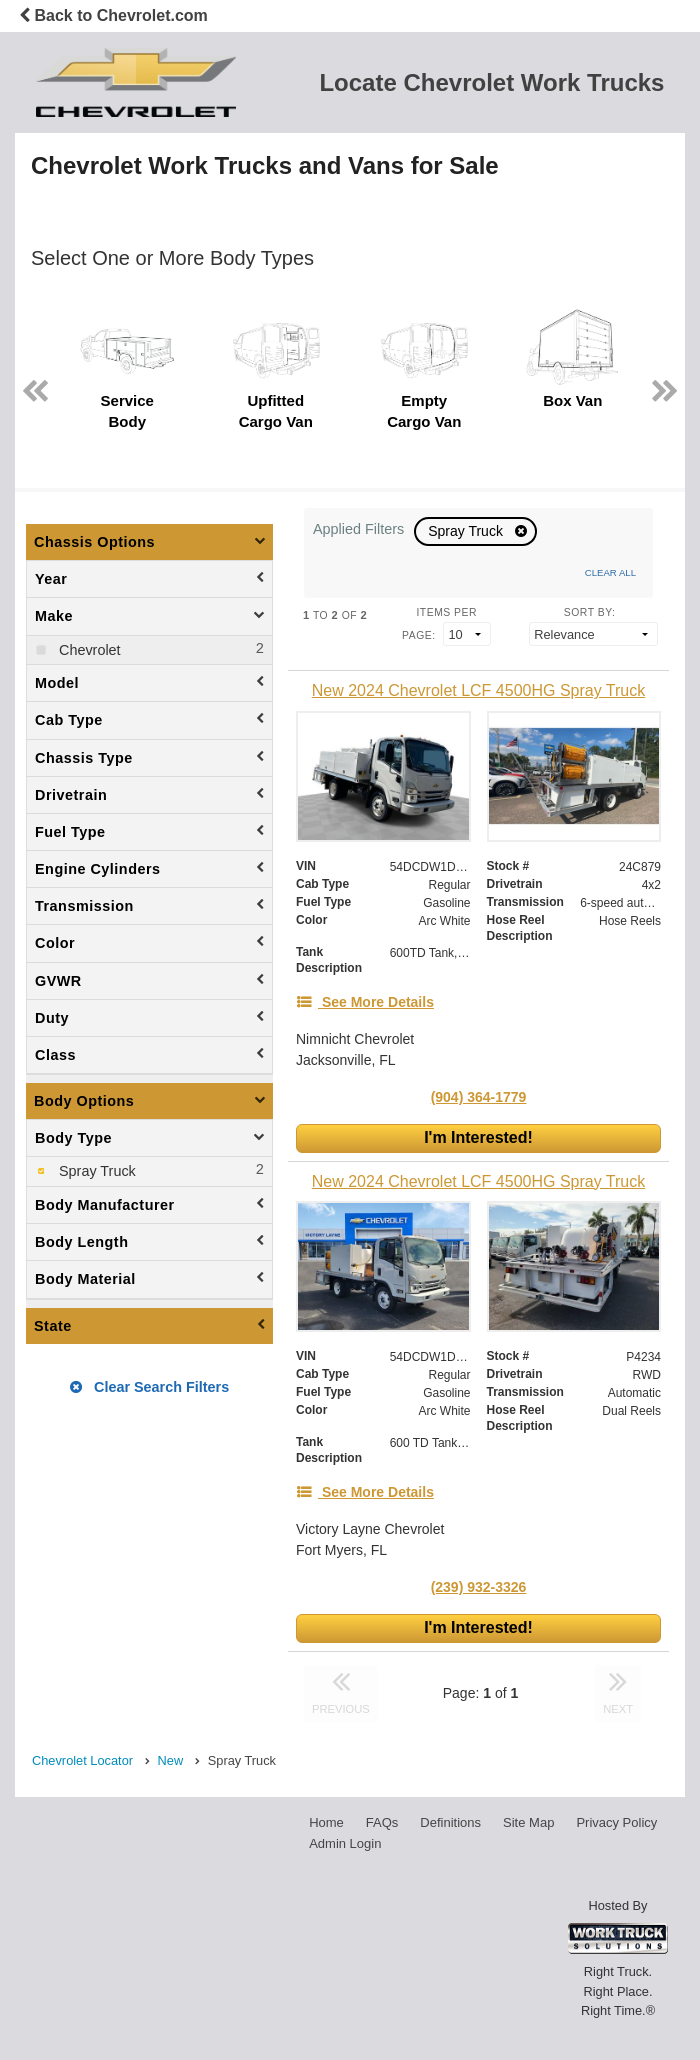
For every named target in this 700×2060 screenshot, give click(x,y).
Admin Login (345, 1843)
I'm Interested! (478, 1137)
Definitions (450, 1822)
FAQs (382, 1822)
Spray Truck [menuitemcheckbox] (95, 1171)
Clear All (610, 572)
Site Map (528, 1822)
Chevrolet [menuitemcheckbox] (88, 650)
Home (326, 1822)
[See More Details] (365, 1002)
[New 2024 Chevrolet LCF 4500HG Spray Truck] (478, 690)
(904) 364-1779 (479, 1097)
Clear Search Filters (149, 1387)
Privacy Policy (616, 1822)
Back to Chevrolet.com (113, 15)
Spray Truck (467, 531)
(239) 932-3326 (479, 1587)
